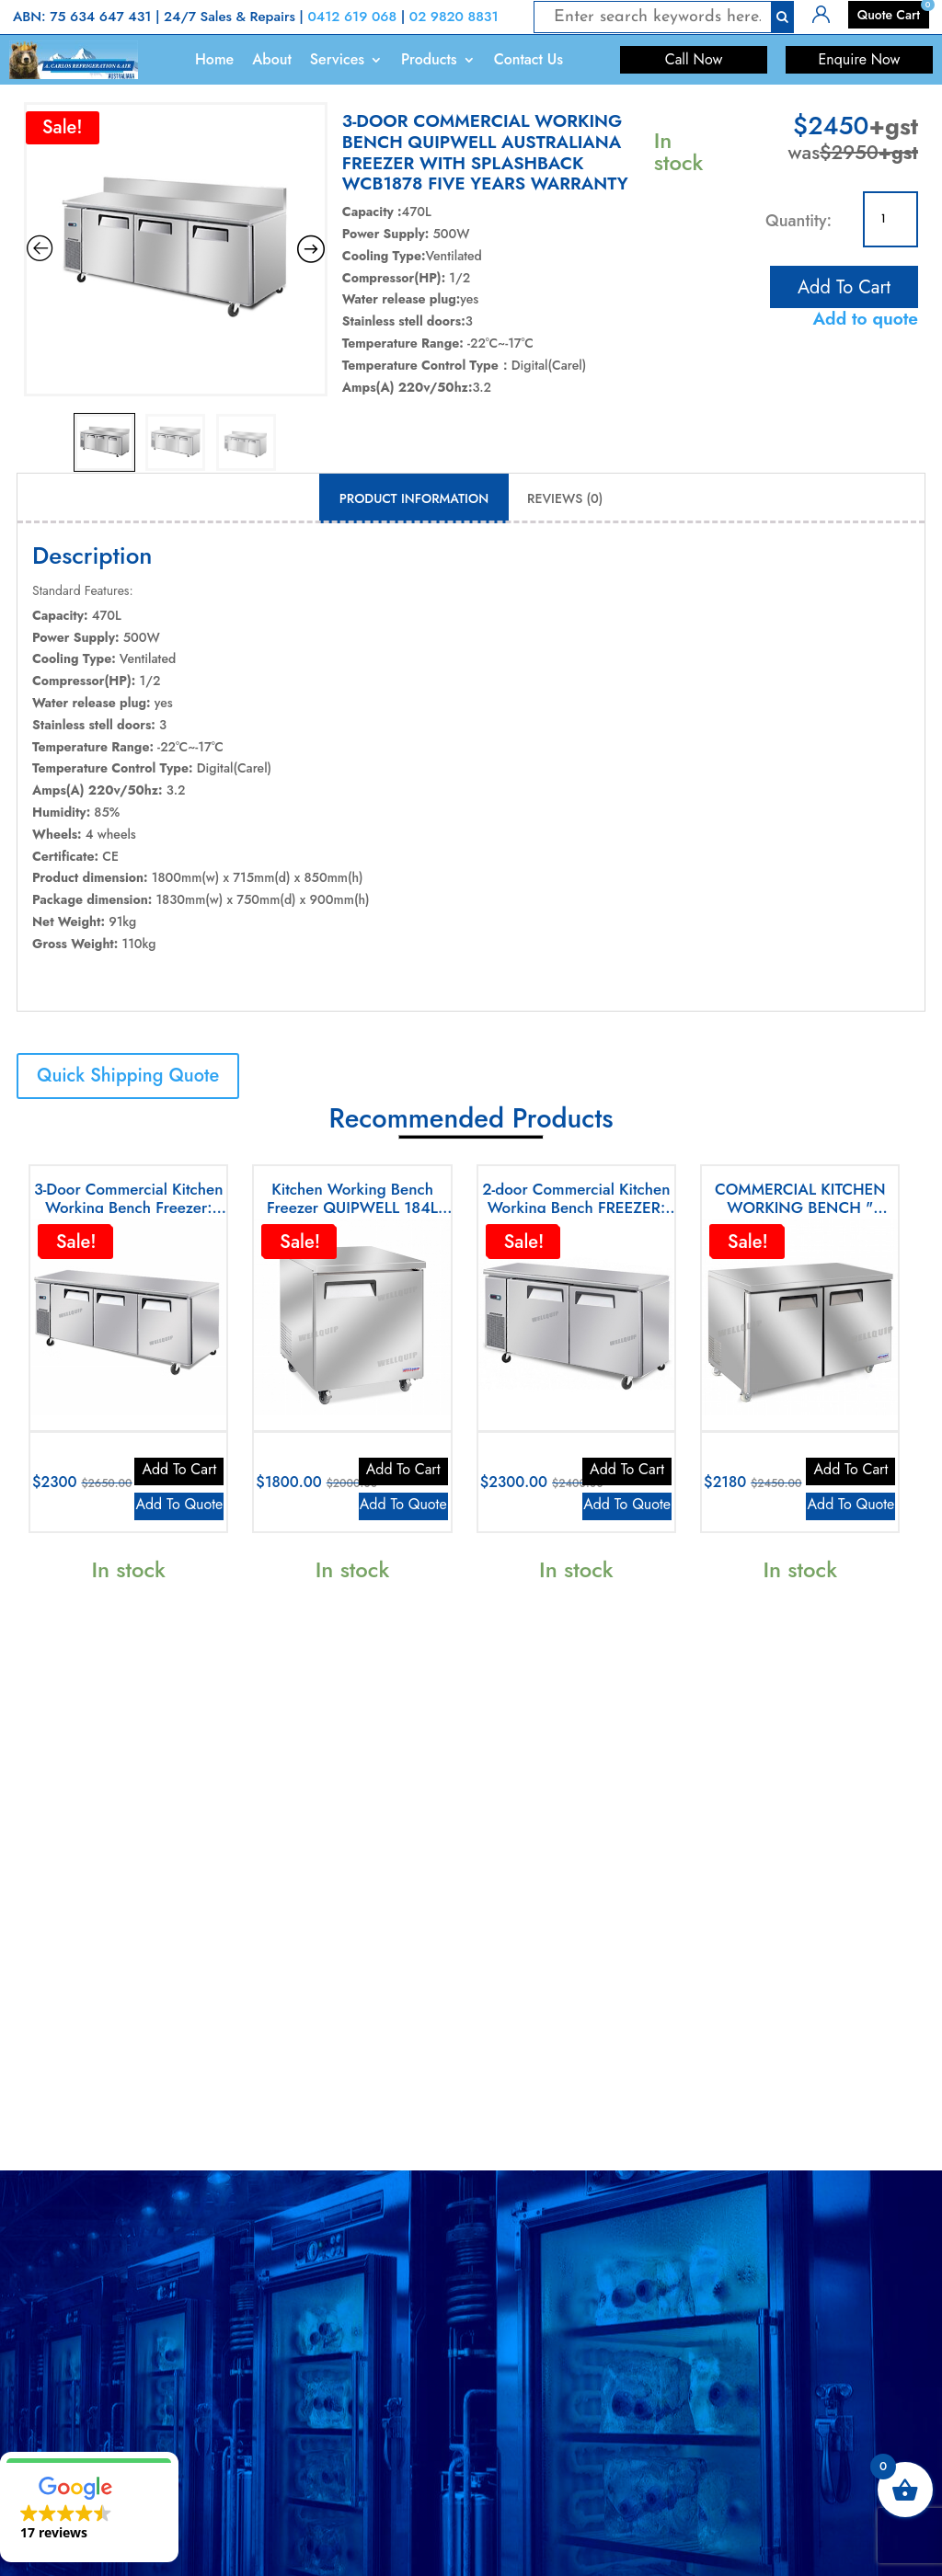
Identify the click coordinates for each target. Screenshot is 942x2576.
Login (828, 13)
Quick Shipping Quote (128, 1075)
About (272, 59)
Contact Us (528, 59)
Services (337, 59)
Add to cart (844, 283)
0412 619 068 (351, 16)
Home (214, 59)
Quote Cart (888, 15)
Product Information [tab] (413, 498)
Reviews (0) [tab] (565, 498)
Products (429, 59)
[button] (89, 2507)
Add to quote (865, 318)
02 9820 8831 (454, 16)
